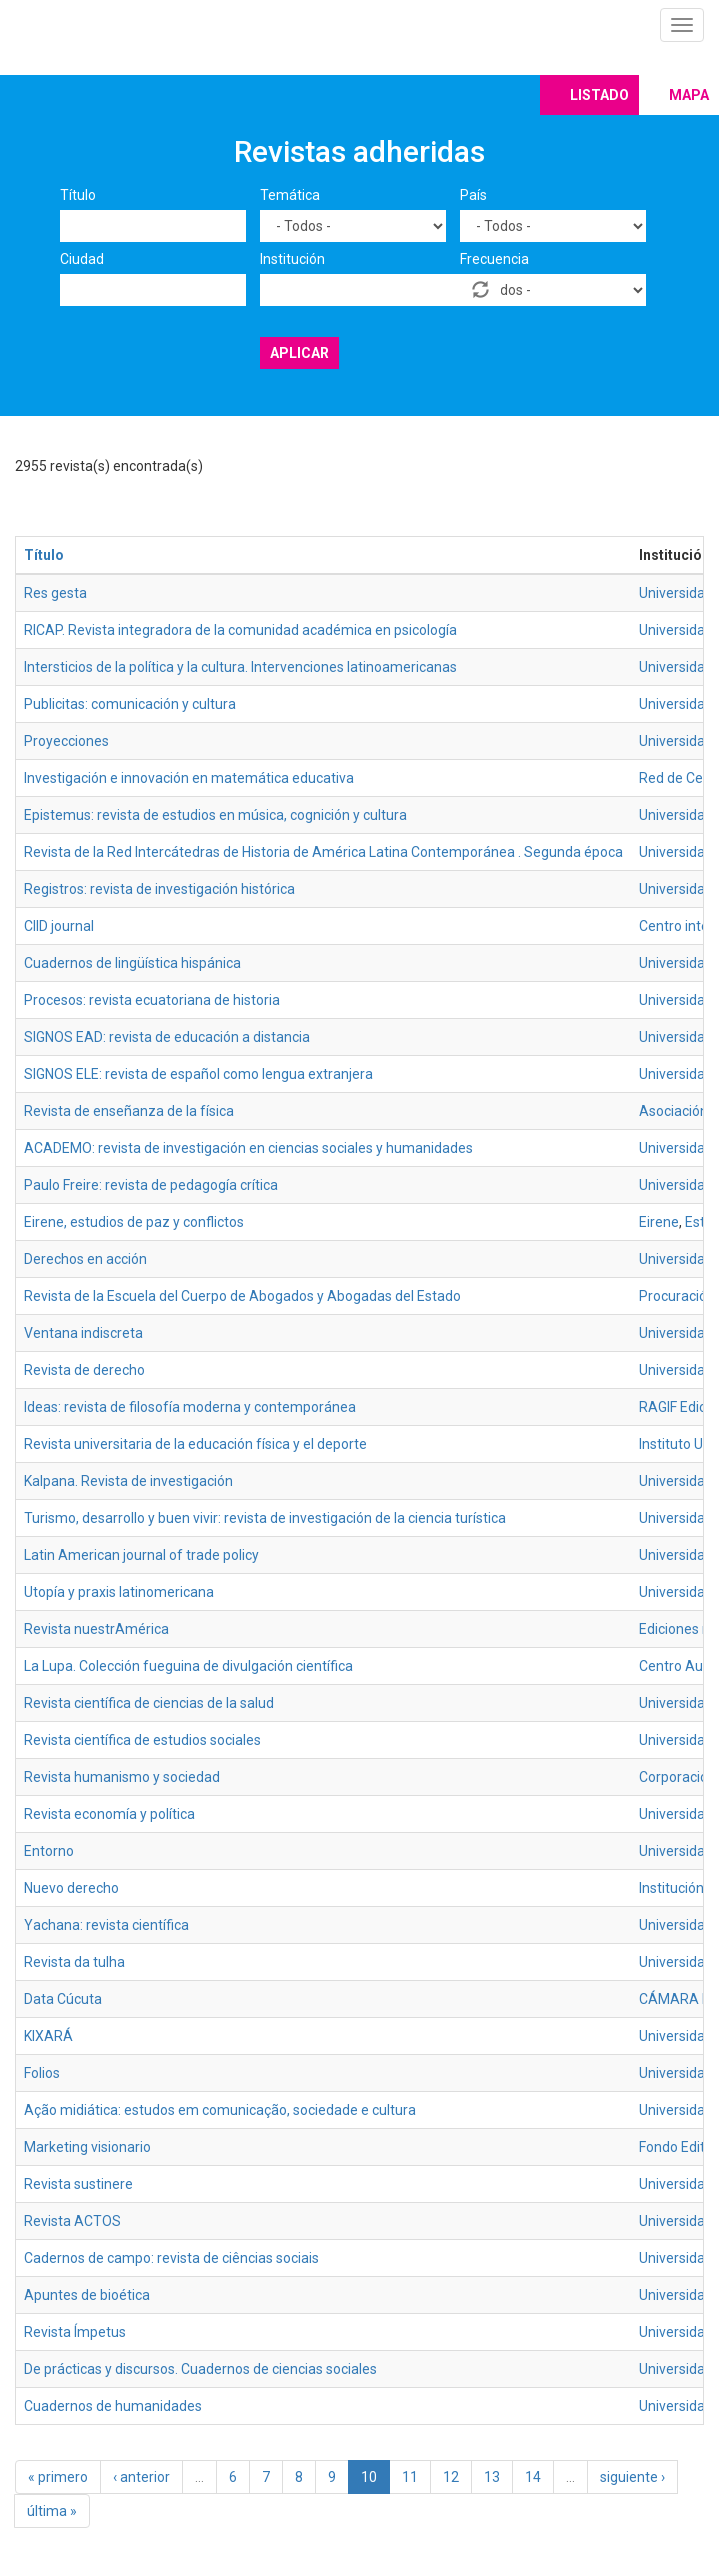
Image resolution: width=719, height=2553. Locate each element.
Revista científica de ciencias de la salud (149, 1703)
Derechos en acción (85, 1259)
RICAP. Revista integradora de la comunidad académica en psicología (240, 630)
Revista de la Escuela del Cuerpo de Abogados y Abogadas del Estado (242, 1296)
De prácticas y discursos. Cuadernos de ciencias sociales (200, 2369)
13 (492, 2477)
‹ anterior (141, 2477)
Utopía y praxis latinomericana (119, 1592)
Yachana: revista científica (106, 1925)
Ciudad (82, 259)
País (473, 195)
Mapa (689, 95)
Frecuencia (494, 259)
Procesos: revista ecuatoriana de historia (152, 1000)
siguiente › (632, 2477)
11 (410, 2477)
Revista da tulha (74, 1962)
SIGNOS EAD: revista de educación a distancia (167, 1037)
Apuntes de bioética (87, 2295)
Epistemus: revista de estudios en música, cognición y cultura (215, 815)
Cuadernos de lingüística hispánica (132, 963)
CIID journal (59, 926)
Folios (42, 2073)
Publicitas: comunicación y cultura (130, 704)
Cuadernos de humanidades (113, 2406)
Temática (290, 195)
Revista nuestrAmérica (96, 1629)
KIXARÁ (48, 2036)
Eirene (659, 1222)
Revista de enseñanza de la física (129, 1111)
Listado (599, 95)
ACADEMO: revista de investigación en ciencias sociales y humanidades (248, 1148)
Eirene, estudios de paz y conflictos (134, 1222)
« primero (58, 2477)
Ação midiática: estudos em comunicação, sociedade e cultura (220, 2110)
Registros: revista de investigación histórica (159, 889)
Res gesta (55, 593)
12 (451, 2477)
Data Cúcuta (63, 1999)
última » (52, 2511)
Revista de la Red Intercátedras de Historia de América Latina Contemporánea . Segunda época (323, 852)
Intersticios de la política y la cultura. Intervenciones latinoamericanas (240, 667)
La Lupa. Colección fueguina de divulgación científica (188, 1666)
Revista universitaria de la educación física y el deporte (195, 1444)
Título (78, 195)
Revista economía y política (109, 1814)
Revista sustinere (78, 2184)
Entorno (49, 1851)
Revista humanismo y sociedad (122, 1777)
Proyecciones (66, 741)
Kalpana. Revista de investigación (128, 1481)
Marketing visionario (87, 2147)
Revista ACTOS (72, 2221)
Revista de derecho (84, 1370)
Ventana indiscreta (83, 1333)
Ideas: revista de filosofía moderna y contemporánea (190, 1407)
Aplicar (299, 353)
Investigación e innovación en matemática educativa (189, 778)
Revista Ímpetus (75, 2332)
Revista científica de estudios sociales (142, 1740)
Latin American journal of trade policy (141, 1555)
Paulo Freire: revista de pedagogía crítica (151, 1185)
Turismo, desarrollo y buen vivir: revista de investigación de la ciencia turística (265, 1518)
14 (533, 2477)
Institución (292, 259)
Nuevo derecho (71, 1888)
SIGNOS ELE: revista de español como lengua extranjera (198, 1074)
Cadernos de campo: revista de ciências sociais (171, 2258)
